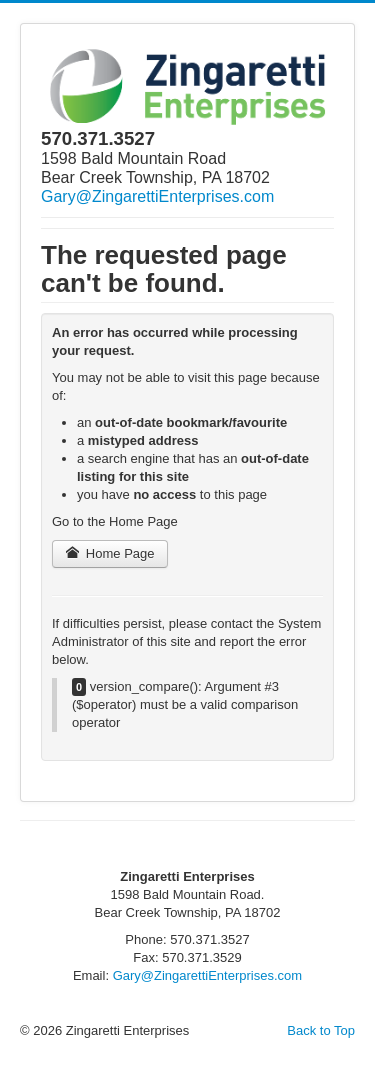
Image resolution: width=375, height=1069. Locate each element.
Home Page (110, 553)
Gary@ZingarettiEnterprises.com (157, 196)
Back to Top (321, 1030)
